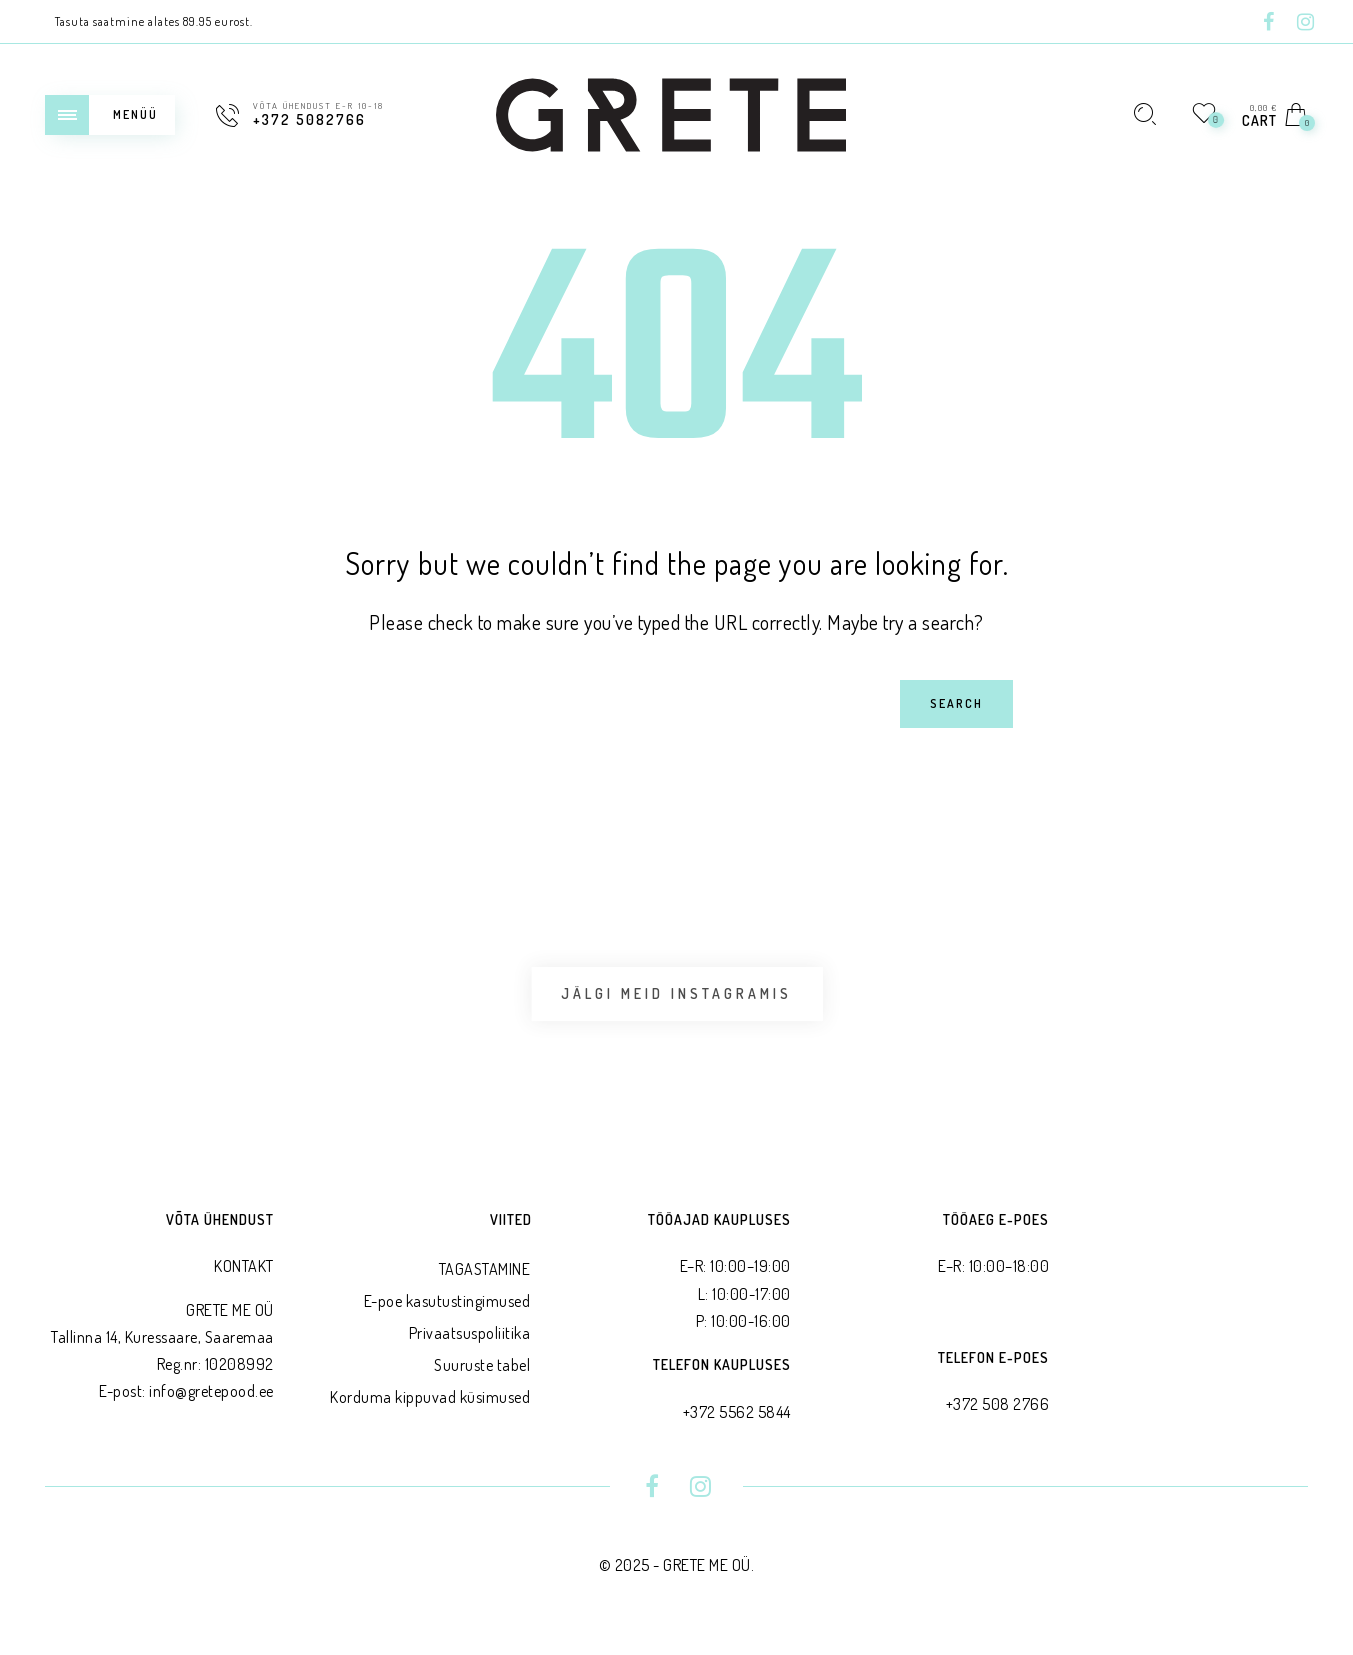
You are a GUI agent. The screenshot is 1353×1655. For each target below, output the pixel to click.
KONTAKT (244, 1282)
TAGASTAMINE (485, 1285)
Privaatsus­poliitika (470, 1349)
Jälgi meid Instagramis (676, 1001)
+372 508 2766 (998, 1420)
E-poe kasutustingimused (447, 1317)
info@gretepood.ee (211, 1407)
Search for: (236, 679)
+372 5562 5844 (737, 1427)
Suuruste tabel (482, 1381)
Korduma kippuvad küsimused (430, 1413)
